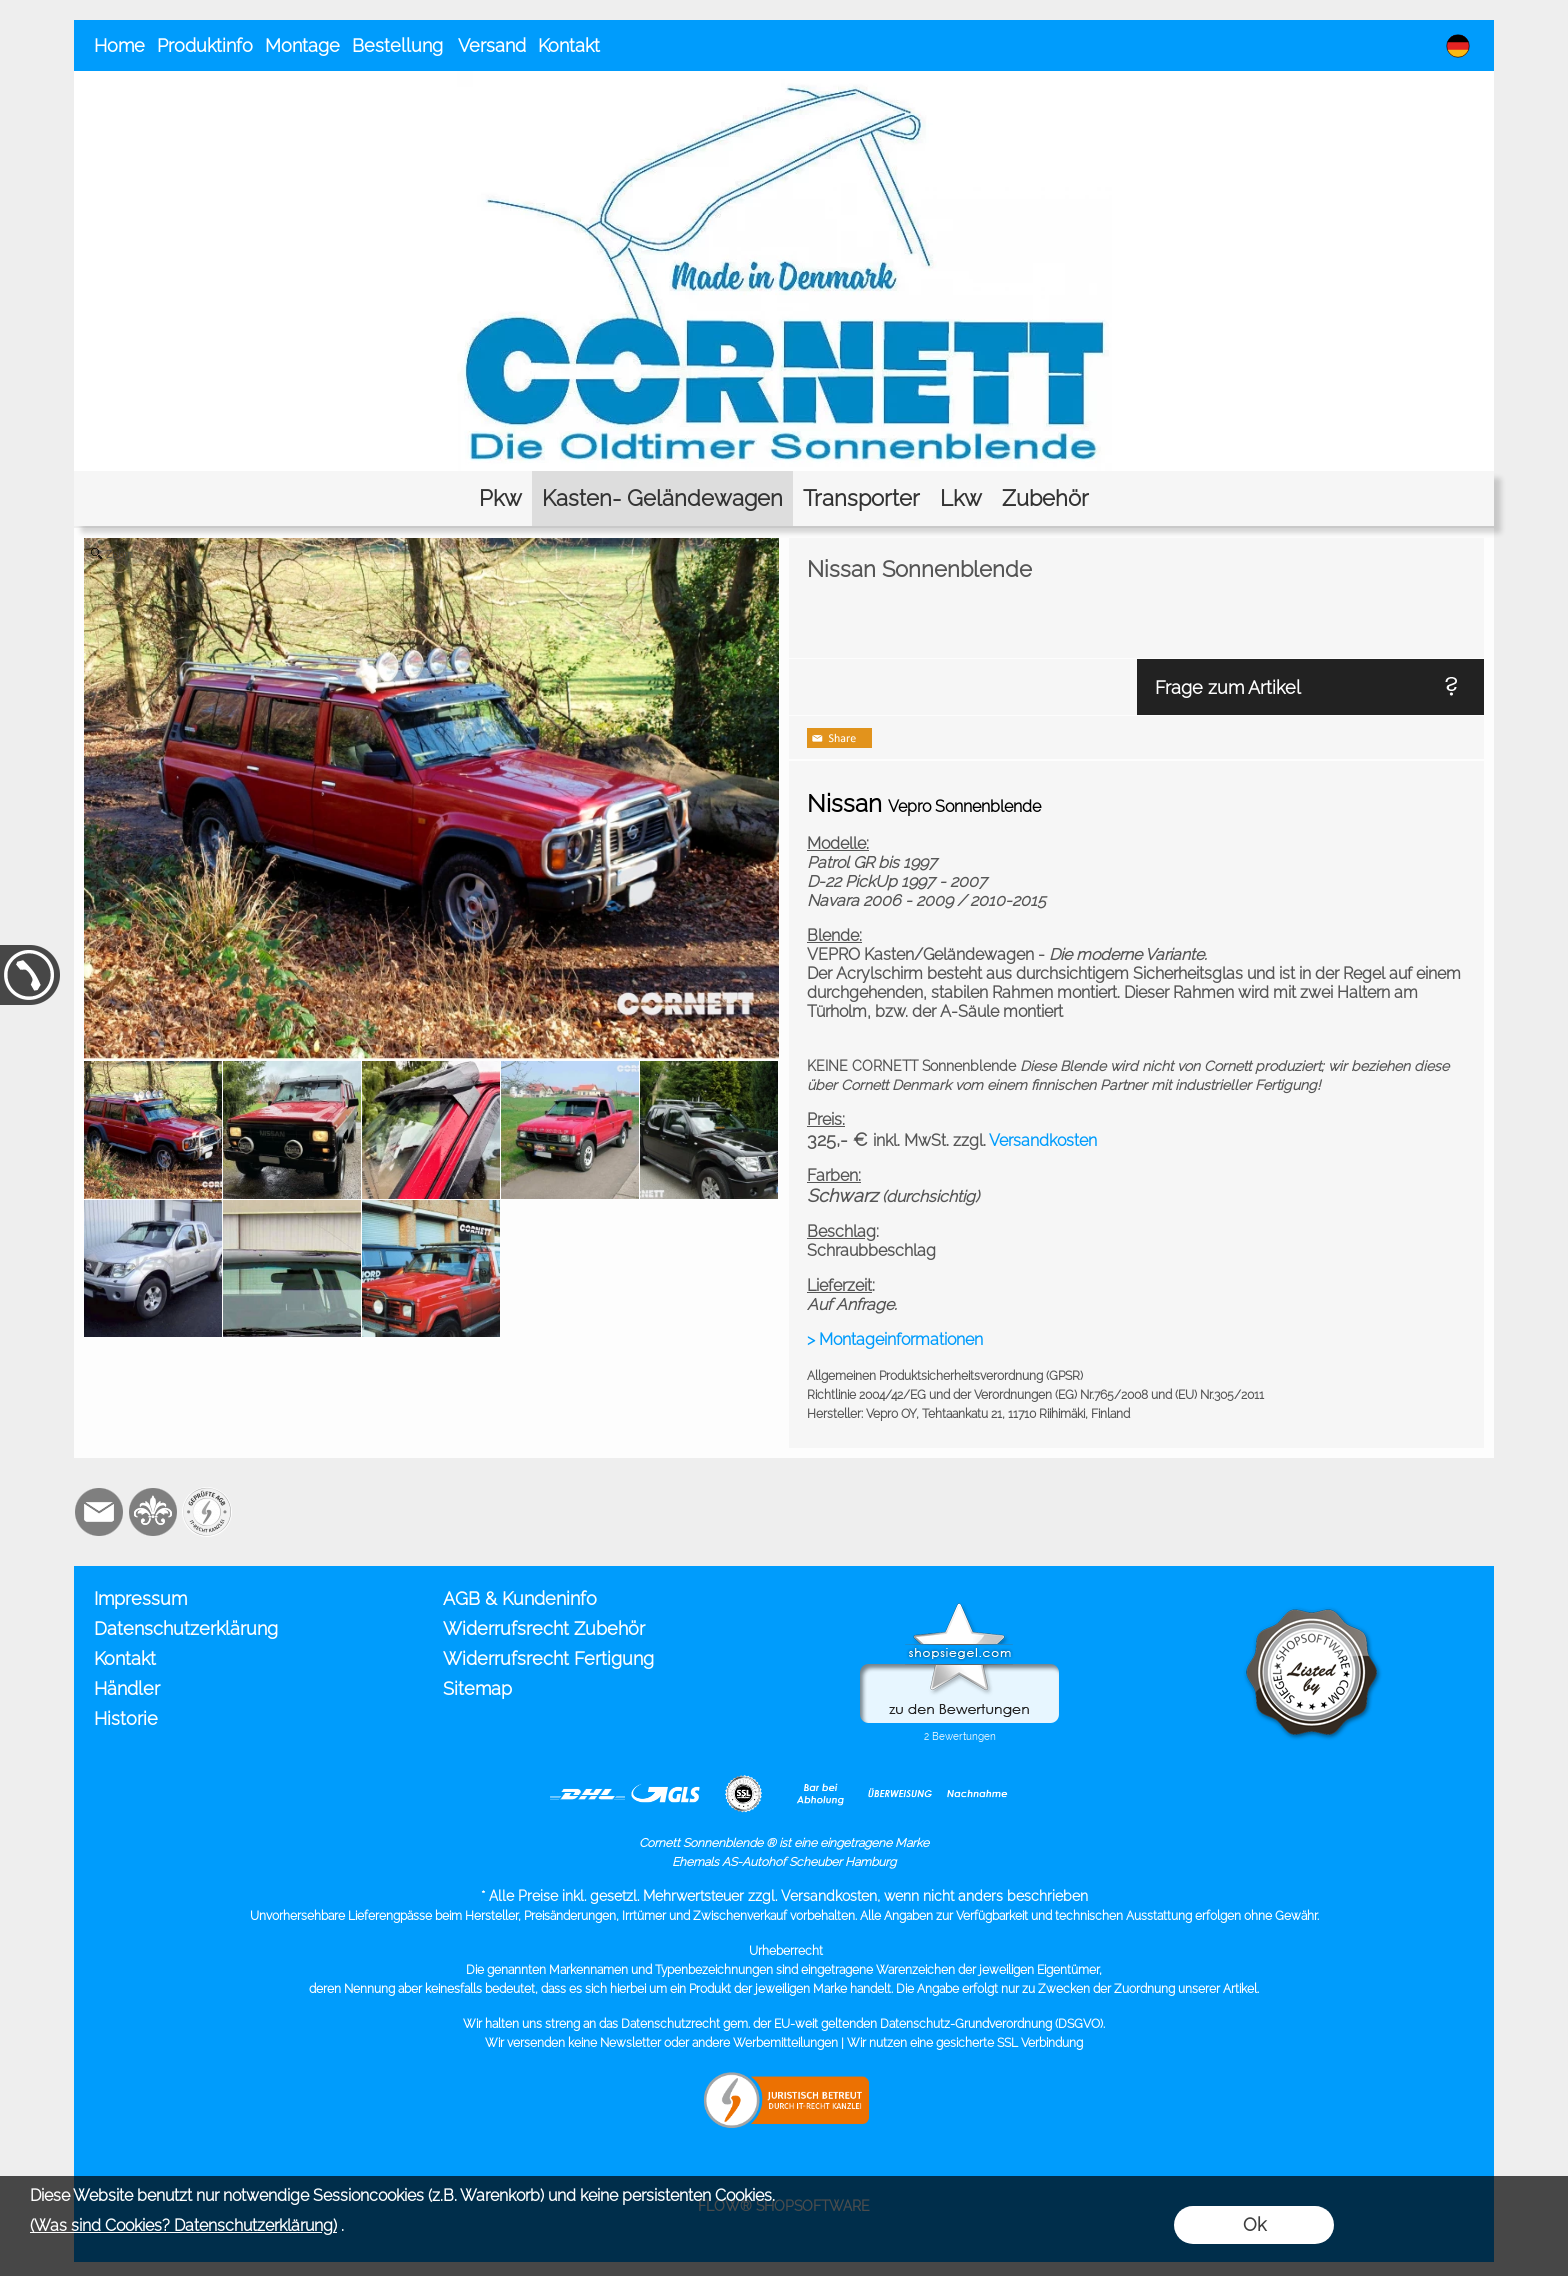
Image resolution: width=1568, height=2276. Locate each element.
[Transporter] (861, 498)
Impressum (140, 1598)
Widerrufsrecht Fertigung (548, 1658)
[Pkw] (500, 498)
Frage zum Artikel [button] (1228, 687)
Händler (127, 1688)
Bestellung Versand (439, 45)
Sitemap (477, 1688)
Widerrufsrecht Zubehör (544, 1628)
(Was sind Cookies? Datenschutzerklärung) (183, 2225)
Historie (126, 1718)
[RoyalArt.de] (153, 1512)
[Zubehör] (1045, 498)
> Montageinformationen (895, 1339)
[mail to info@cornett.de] (99, 1512)
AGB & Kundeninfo (520, 1598)
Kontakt (569, 45)
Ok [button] (1254, 2224)
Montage (302, 45)
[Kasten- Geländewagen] (662, 498)
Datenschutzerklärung (186, 1628)
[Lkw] (961, 498)
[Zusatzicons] (207, 1512)
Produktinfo (205, 45)
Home (119, 45)
